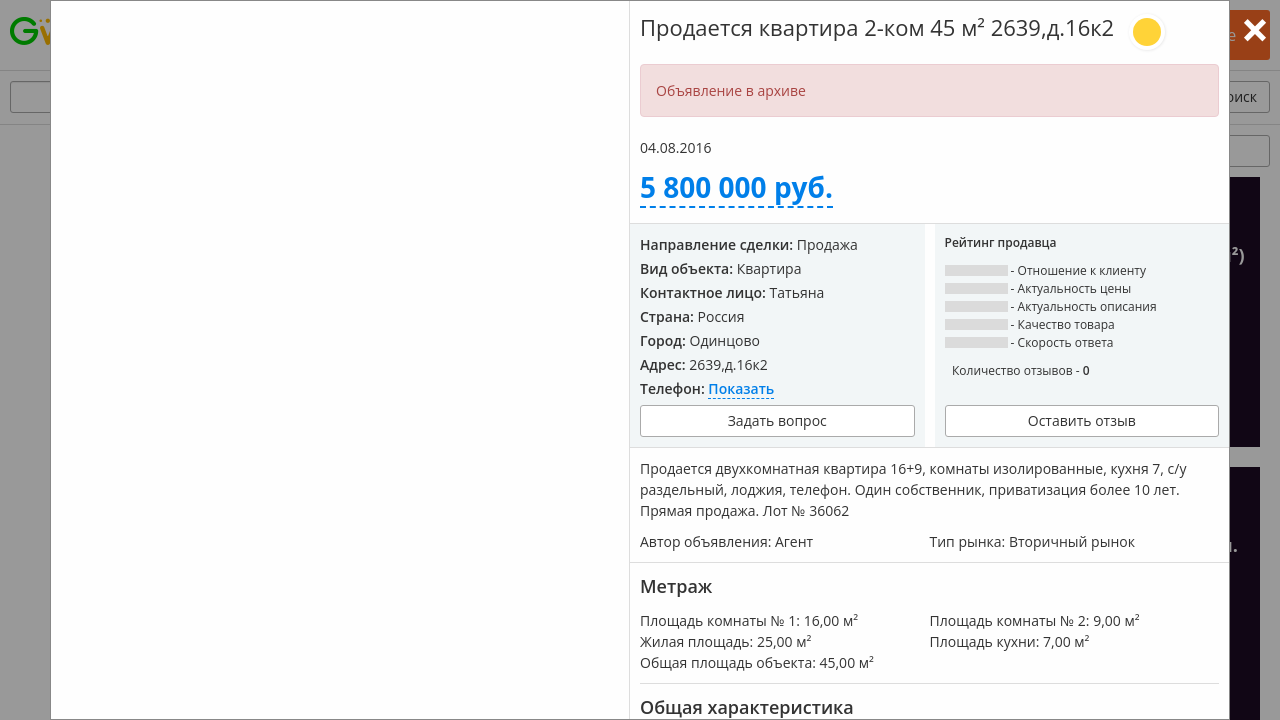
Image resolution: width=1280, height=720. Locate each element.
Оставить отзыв (1082, 420)
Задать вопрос (777, 420)
